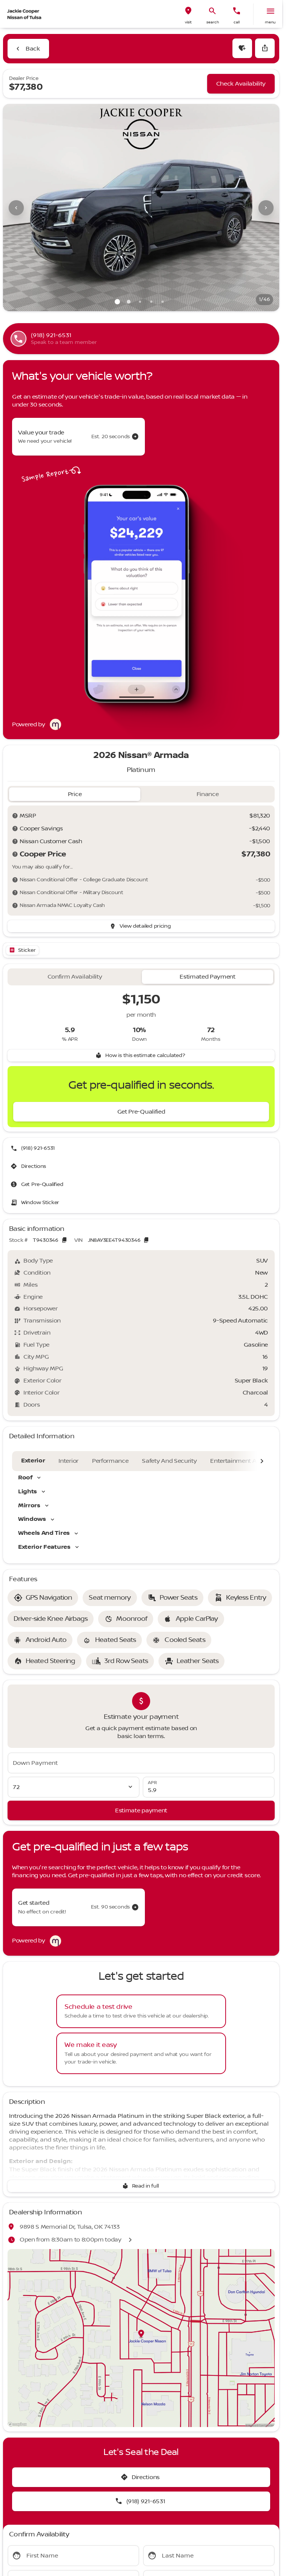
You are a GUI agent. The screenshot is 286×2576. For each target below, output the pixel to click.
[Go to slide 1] (117, 301)
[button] (188, 14)
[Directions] (29, 1166)
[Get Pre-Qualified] (141, 1112)
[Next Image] (266, 207)
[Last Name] (209, 2555)
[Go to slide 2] (128, 301)
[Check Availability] (241, 84)
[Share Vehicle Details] (265, 48)
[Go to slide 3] (140, 301)
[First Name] (73, 2555)
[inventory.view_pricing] (141, 926)
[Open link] (22, 950)
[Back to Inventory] (28, 48)
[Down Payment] (141, 1763)
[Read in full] (141, 2186)
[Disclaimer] (15, 816)
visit (188, 22)
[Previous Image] (16, 207)
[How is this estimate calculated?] (141, 1055)
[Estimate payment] (141, 1810)
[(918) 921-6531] (33, 1148)
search (212, 22)
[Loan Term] (74, 1787)
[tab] (74, 794)
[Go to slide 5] (162, 301)
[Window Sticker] (35, 1202)
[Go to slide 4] (151, 301)
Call (237, 22)
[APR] (209, 1787)
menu (270, 22)
